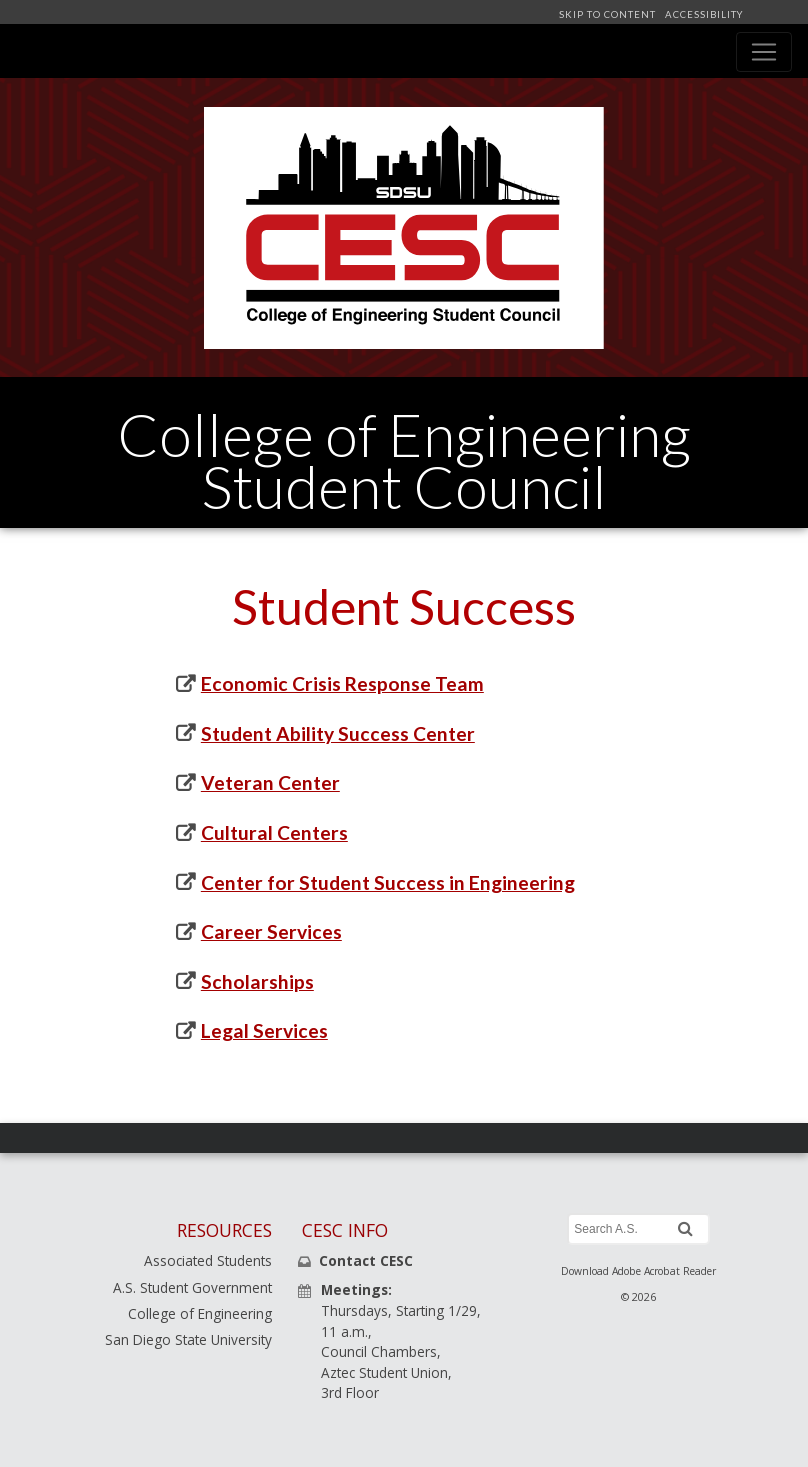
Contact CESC (366, 1260)
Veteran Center (270, 782)
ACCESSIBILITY (702, 14)
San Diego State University (188, 1339)
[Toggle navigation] (764, 52)
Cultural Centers (274, 832)
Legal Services (264, 1030)
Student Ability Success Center (338, 733)
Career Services (271, 931)
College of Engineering (200, 1313)
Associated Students (208, 1260)
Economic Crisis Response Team (342, 683)
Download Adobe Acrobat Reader (638, 1271)
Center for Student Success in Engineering (388, 882)
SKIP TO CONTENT (609, 14)
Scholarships (257, 981)
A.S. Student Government (192, 1287)
